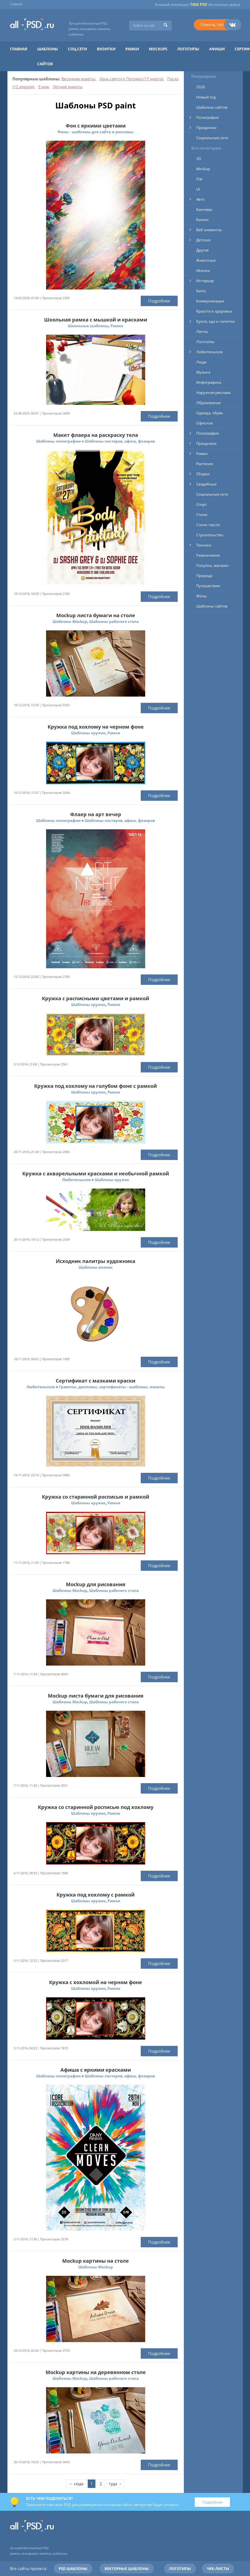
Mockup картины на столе (95, 2260)
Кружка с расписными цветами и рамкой (95, 998)
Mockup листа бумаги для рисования (95, 1695)
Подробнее (159, 301)
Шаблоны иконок (95, 1267)
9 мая (43, 87)
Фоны (201, 595)
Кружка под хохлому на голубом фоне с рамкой (95, 1086)
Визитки (106, 48)
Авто (200, 199)
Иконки (203, 270)
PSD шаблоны (73, 2568)
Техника (203, 545)
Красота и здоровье (214, 311)
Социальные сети (212, 137)
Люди (201, 361)
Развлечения (208, 555)
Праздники (206, 127)
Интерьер (205, 280)
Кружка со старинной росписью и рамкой (95, 1496)
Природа (204, 575)
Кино (201, 290)
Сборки (203, 473)
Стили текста (208, 524)
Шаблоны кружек (88, 732)
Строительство (209, 534)
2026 (200, 86)
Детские (203, 239)
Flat (199, 178)
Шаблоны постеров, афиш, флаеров (120, 441)
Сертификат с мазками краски (95, 1380)
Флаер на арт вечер (95, 814)
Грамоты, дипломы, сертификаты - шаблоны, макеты (112, 1386)
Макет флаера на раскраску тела (95, 435)
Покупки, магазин (212, 565)
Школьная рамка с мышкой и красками (95, 319)
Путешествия (208, 585)
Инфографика (208, 382)
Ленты (202, 331)
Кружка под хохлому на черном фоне (96, 726)
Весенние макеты (78, 79)
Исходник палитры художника (95, 1261)
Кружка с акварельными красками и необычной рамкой (95, 1173)
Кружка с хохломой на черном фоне (95, 1982)
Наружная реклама (213, 392)
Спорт (201, 504)
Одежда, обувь (209, 412)
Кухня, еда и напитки (215, 321)
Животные (206, 260)
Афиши (217, 48)
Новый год (206, 97)
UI (198, 189)
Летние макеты (67, 87)
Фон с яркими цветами (96, 125)
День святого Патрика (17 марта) (131, 79)
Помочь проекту (216, 24)
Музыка (203, 372)
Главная (16, 4)
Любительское (76, 1179)
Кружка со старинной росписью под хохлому (95, 1807)
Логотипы (188, 48)
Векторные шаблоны (127, 2568)
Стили (201, 514)
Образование (208, 402)
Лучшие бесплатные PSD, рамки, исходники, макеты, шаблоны (90, 28)
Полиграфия (207, 117)
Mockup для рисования (95, 1584)
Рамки (132, 48)
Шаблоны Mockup (70, 621)
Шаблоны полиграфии (58, 441)
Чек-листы (218, 2568)
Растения (204, 463)
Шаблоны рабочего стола (114, 621)
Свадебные (206, 484)
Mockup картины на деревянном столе (96, 2372)
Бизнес (202, 219)
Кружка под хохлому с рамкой (95, 1894)
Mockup (203, 168)
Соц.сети (77, 48)
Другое (202, 250)
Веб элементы (209, 229)
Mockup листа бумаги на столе (95, 615)
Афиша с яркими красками (95, 2069)
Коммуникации (210, 300)
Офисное (204, 422)
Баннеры (204, 209)
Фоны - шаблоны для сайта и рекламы (95, 131)
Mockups (158, 48)
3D (198, 158)
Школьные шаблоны (88, 325)
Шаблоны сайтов (211, 107)
